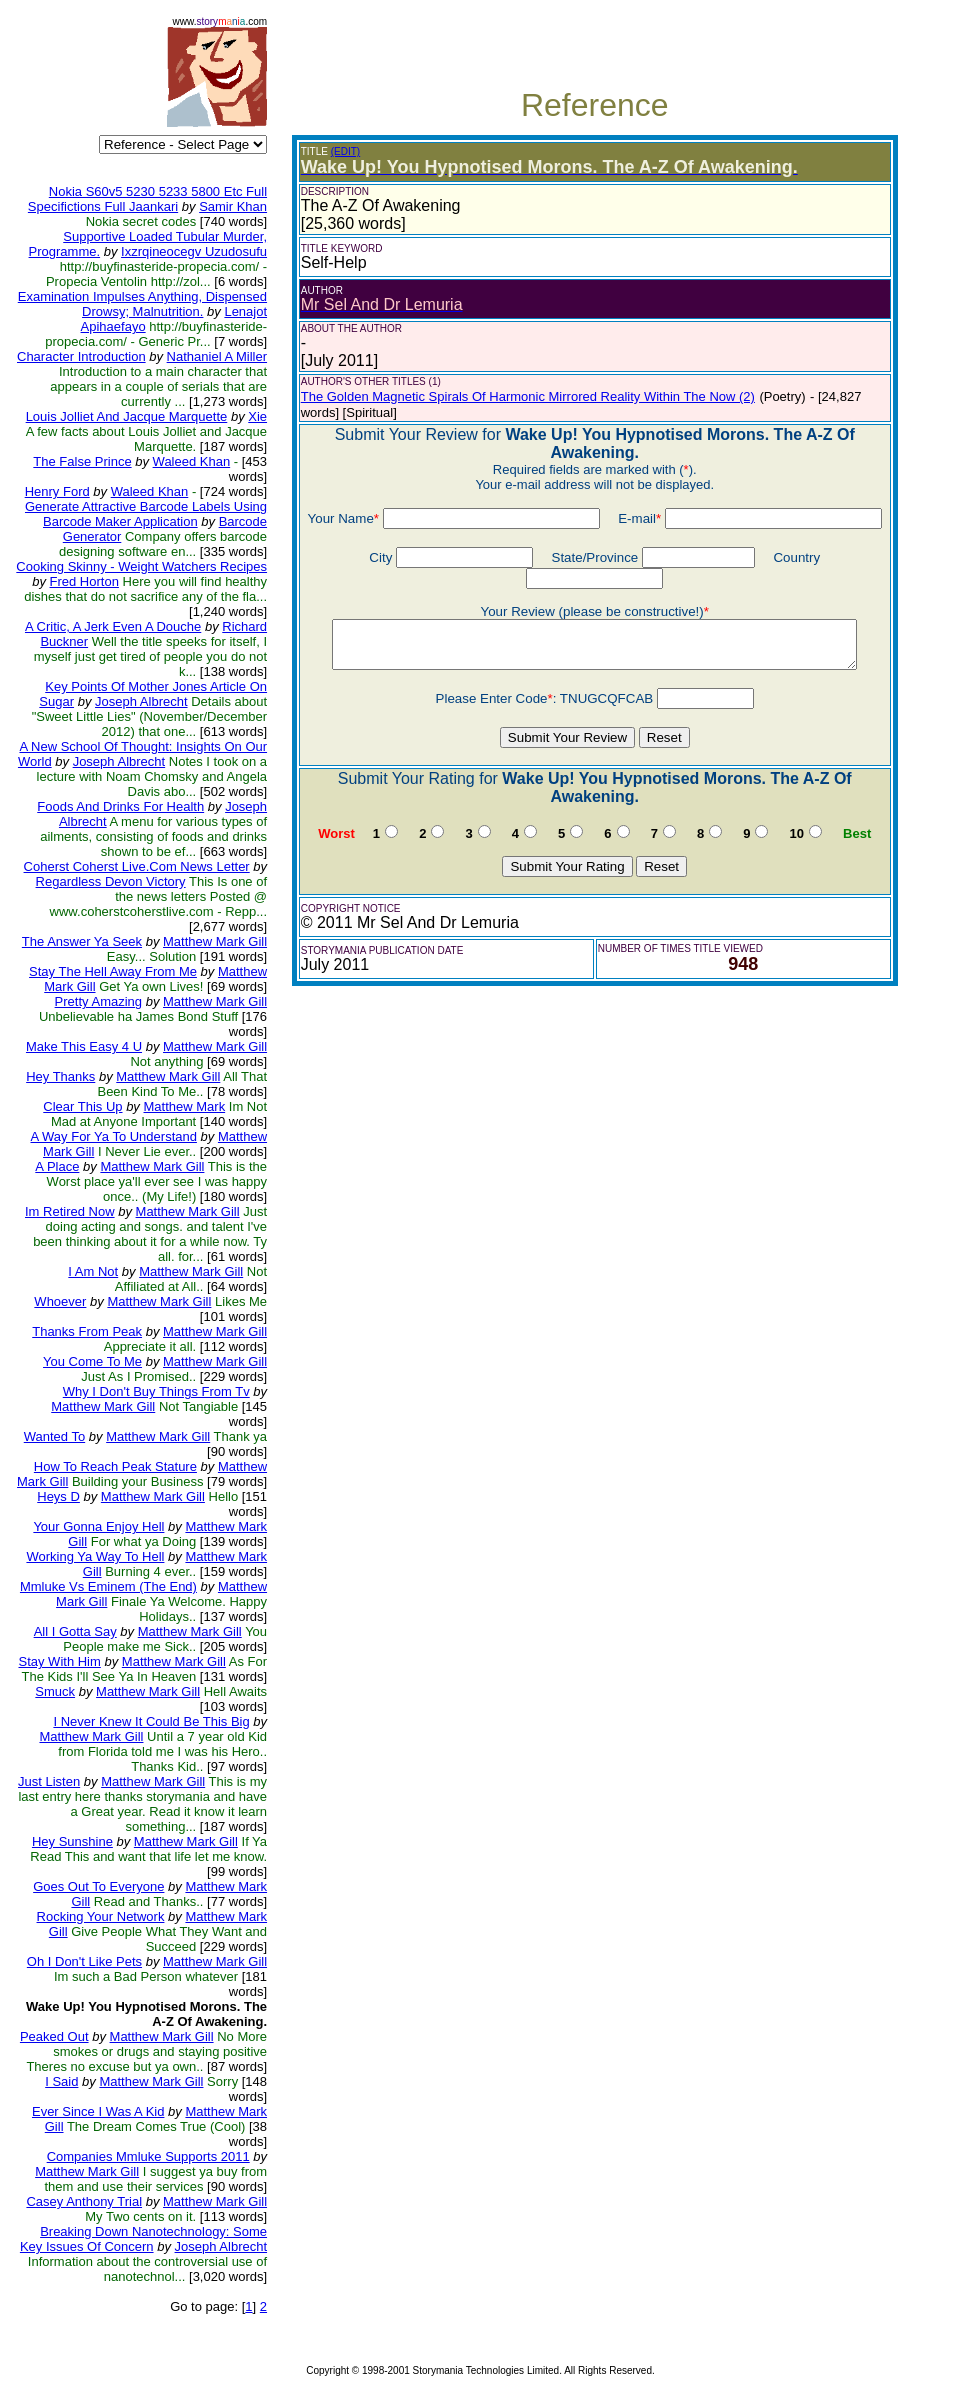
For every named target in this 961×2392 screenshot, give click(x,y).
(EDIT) (345, 151)
